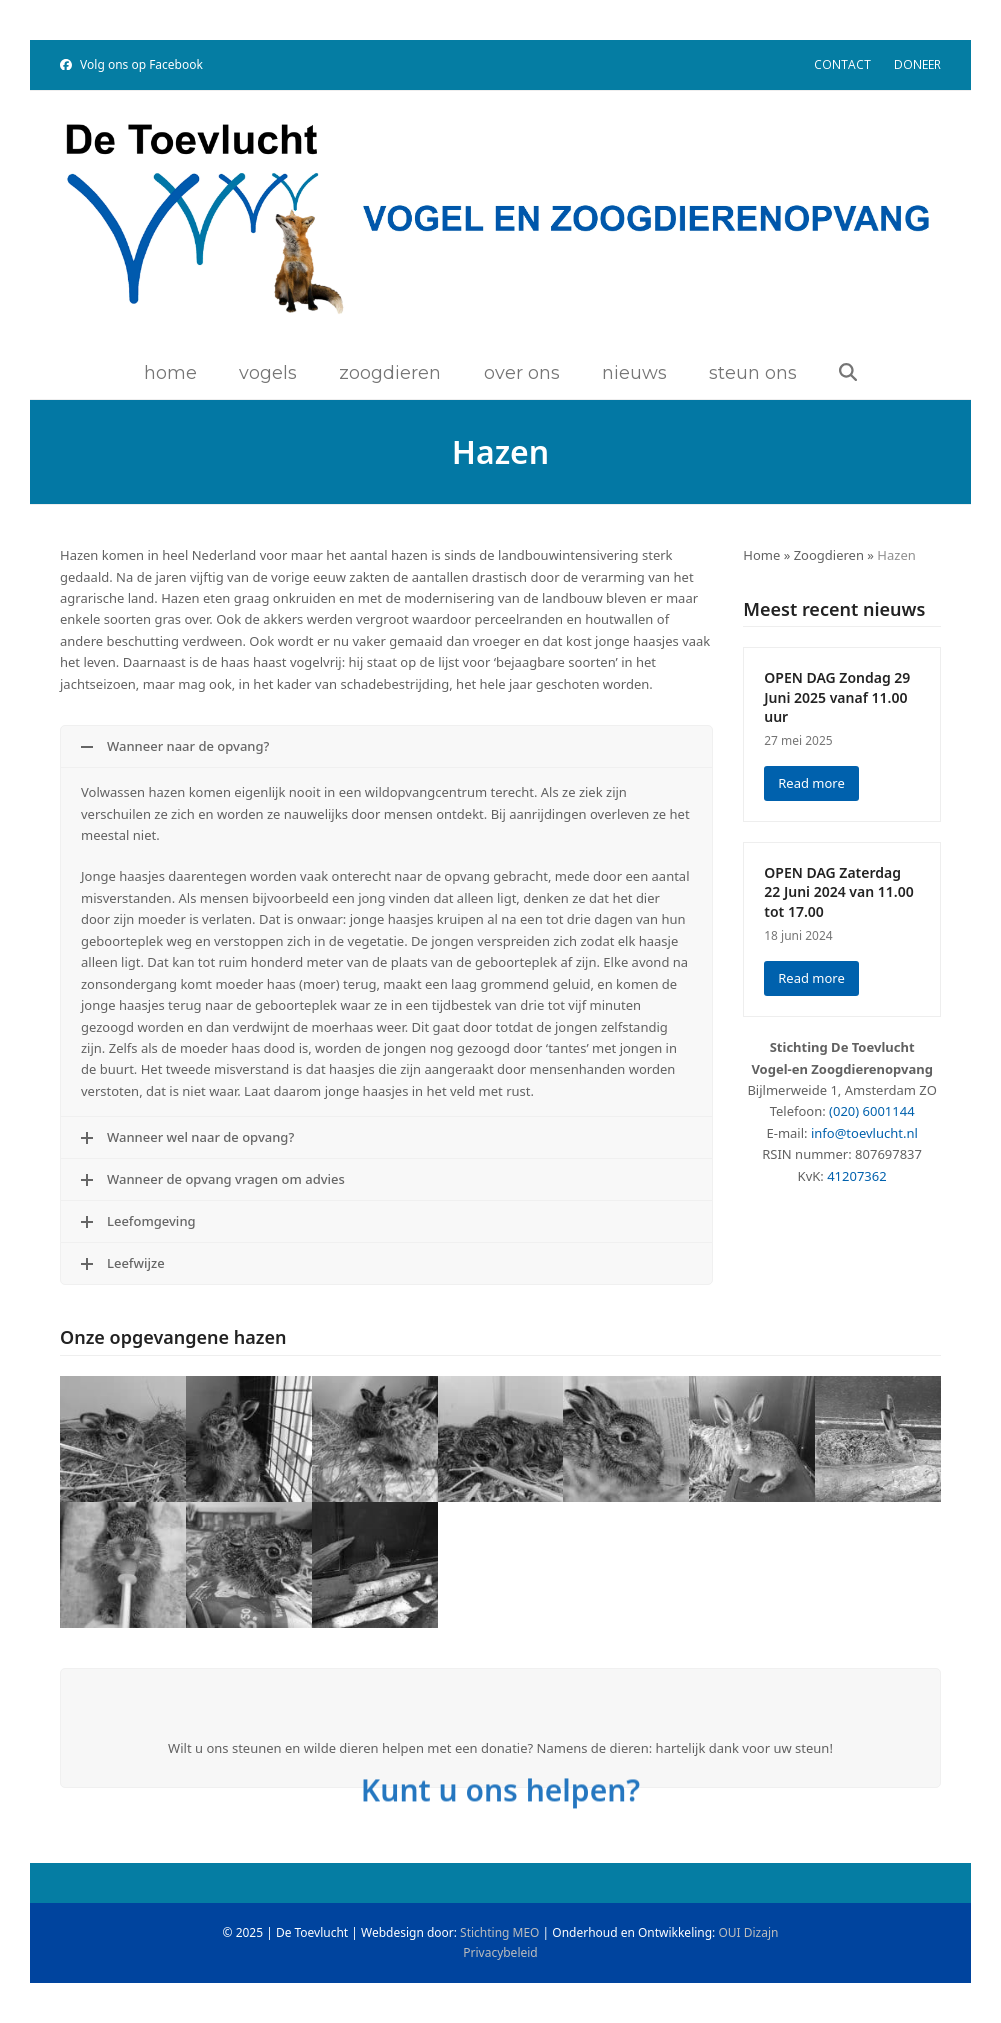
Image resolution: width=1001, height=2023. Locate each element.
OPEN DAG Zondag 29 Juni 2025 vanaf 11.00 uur (837, 697)
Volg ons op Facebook (141, 64)
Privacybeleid (500, 1952)
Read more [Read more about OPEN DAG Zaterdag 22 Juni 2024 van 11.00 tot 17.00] (811, 978)
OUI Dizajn (748, 1932)
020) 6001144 (874, 1111)
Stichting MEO (499, 1932)
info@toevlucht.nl (864, 1133)
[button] (848, 374)
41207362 (857, 1176)
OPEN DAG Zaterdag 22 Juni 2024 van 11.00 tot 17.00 (838, 892)
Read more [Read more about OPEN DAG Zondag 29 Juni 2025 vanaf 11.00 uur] (811, 783)
